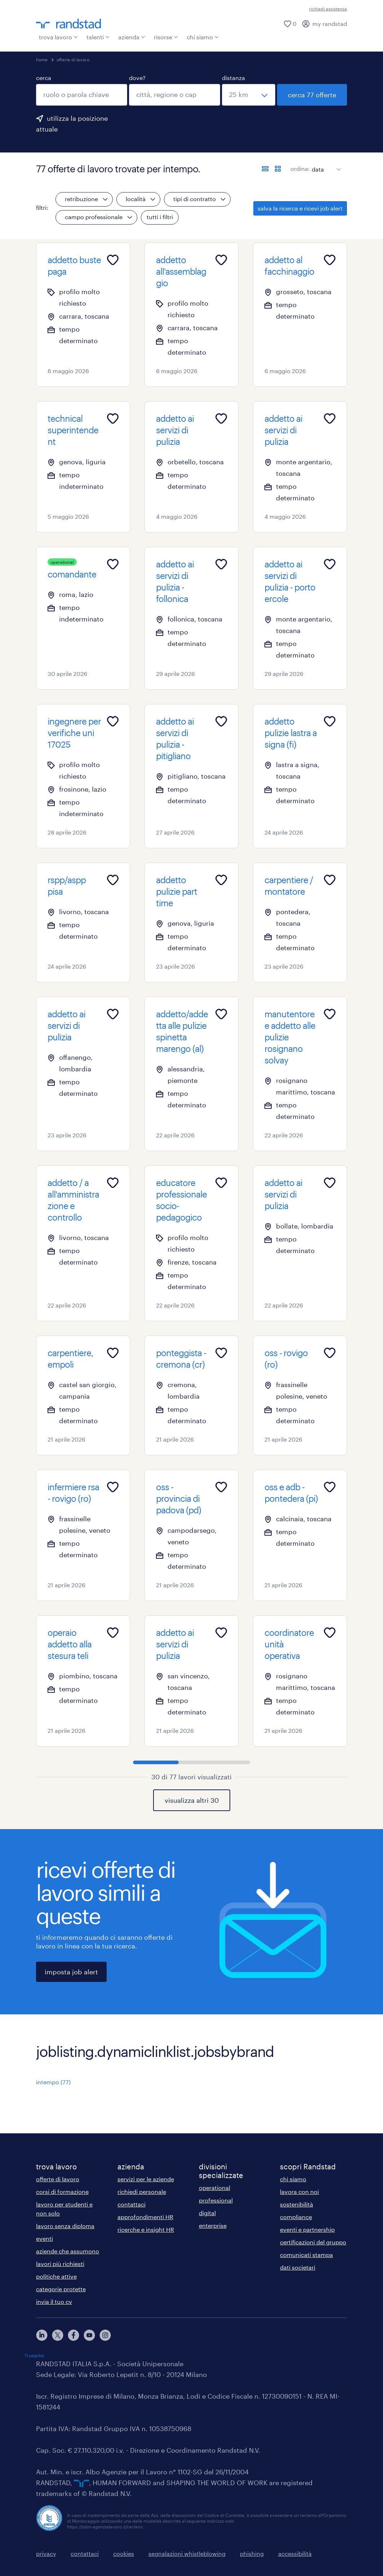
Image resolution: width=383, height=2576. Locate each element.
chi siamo (203, 37)
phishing (252, 2553)
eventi (44, 2238)
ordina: (300, 168)
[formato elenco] (265, 168)
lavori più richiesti (60, 2263)
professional (216, 2200)
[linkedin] (42, 2335)
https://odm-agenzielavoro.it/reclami (105, 2526)
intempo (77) (53, 2082)
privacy (46, 2553)
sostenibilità (296, 2204)
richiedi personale (141, 2191)
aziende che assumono (67, 2251)
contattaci (131, 2204)
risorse (166, 37)
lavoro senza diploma (65, 2225)
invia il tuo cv (54, 2301)
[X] (57, 2335)
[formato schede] (277, 168)
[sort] (325, 164)
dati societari (297, 2267)
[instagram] (105, 2335)
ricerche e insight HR (145, 2229)
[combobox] (81, 95)
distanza (233, 77)
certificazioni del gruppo (313, 2242)
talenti (98, 37)
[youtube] (89, 2335)
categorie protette (61, 2288)
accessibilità (295, 2553)
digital (207, 2212)
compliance (296, 2216)
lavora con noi (299, 2191)
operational (214, 2187)
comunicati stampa (306, 2254)
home (42, 59)
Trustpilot (34, 2355)
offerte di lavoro (73, 59)
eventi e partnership (307, 2229)
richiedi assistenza (328, 8)
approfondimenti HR (145, 2216)
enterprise (213, 2225)
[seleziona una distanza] (248, 95)
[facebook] (73, 2335)
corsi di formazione (62, 2191)
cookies (123, 2553)
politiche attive (56, 2276)
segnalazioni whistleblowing (187, 2553)
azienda (131, 37)
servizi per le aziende (145, 2179)
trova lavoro (58, 37)
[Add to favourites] (112, 260)
